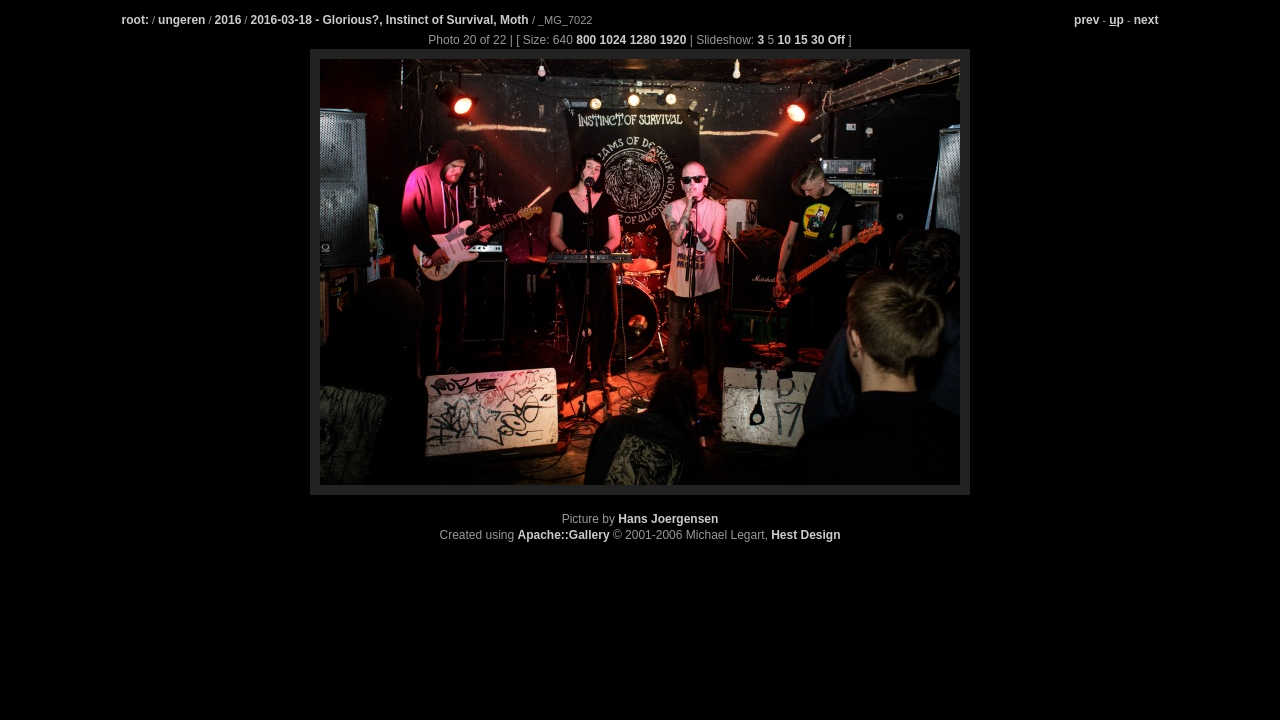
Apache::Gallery (564, 535)
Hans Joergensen (668, 519)
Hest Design (805, 535)
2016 (228, 20)
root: (135, 20)
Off (836, 40)
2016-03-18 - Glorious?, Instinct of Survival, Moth (390, 20)
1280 (643, 40)
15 (800, 40)
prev (1086, 20)
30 (817, 40)
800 (586, 40)
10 (784, 40)
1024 (613, 40)
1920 (673, 40)
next (1146, 20)
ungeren (181, 20)
